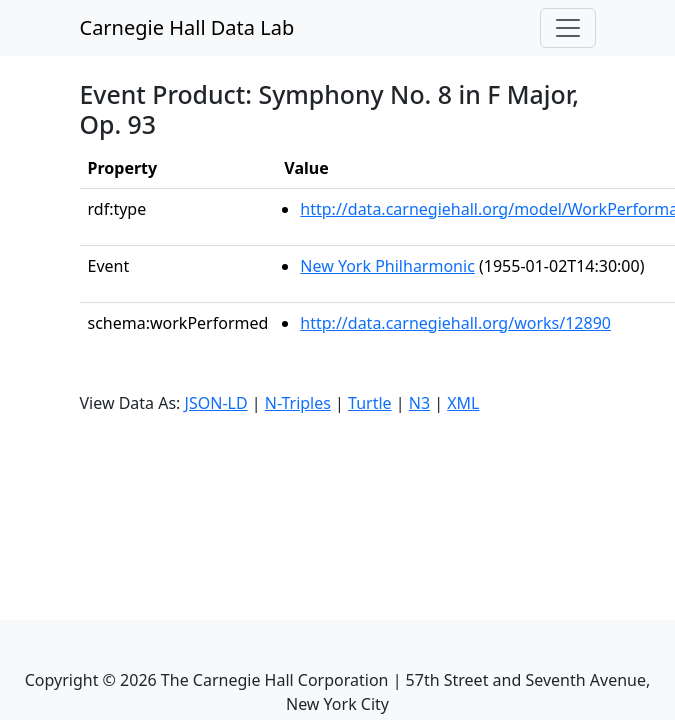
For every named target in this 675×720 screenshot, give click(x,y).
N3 (419, 403)
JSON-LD (216, 403)
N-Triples (298, 403)
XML (463, 403)
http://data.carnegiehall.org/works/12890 (455, 323)
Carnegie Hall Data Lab (187, 27)
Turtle (370, 403)
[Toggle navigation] (568, 28)
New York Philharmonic (387, 266)
